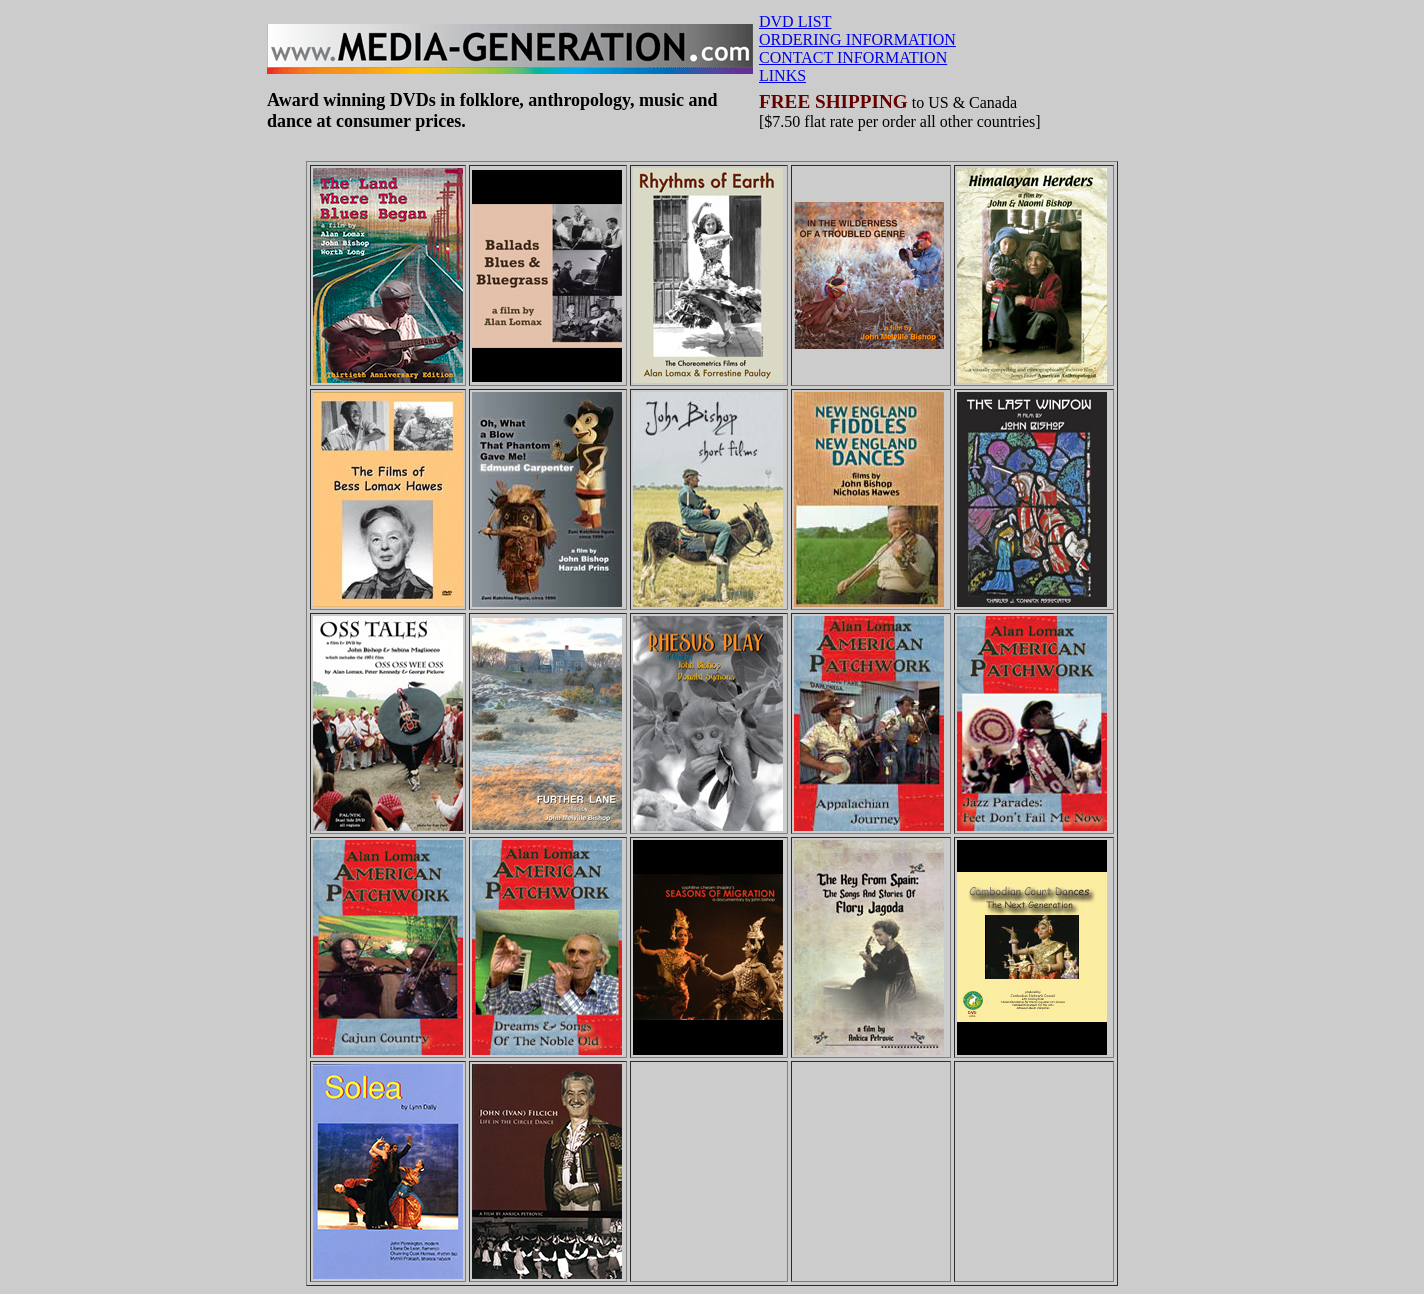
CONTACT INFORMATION (853, 57)
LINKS (782, 75)
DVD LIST (795, 21)
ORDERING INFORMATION (857, 39)
